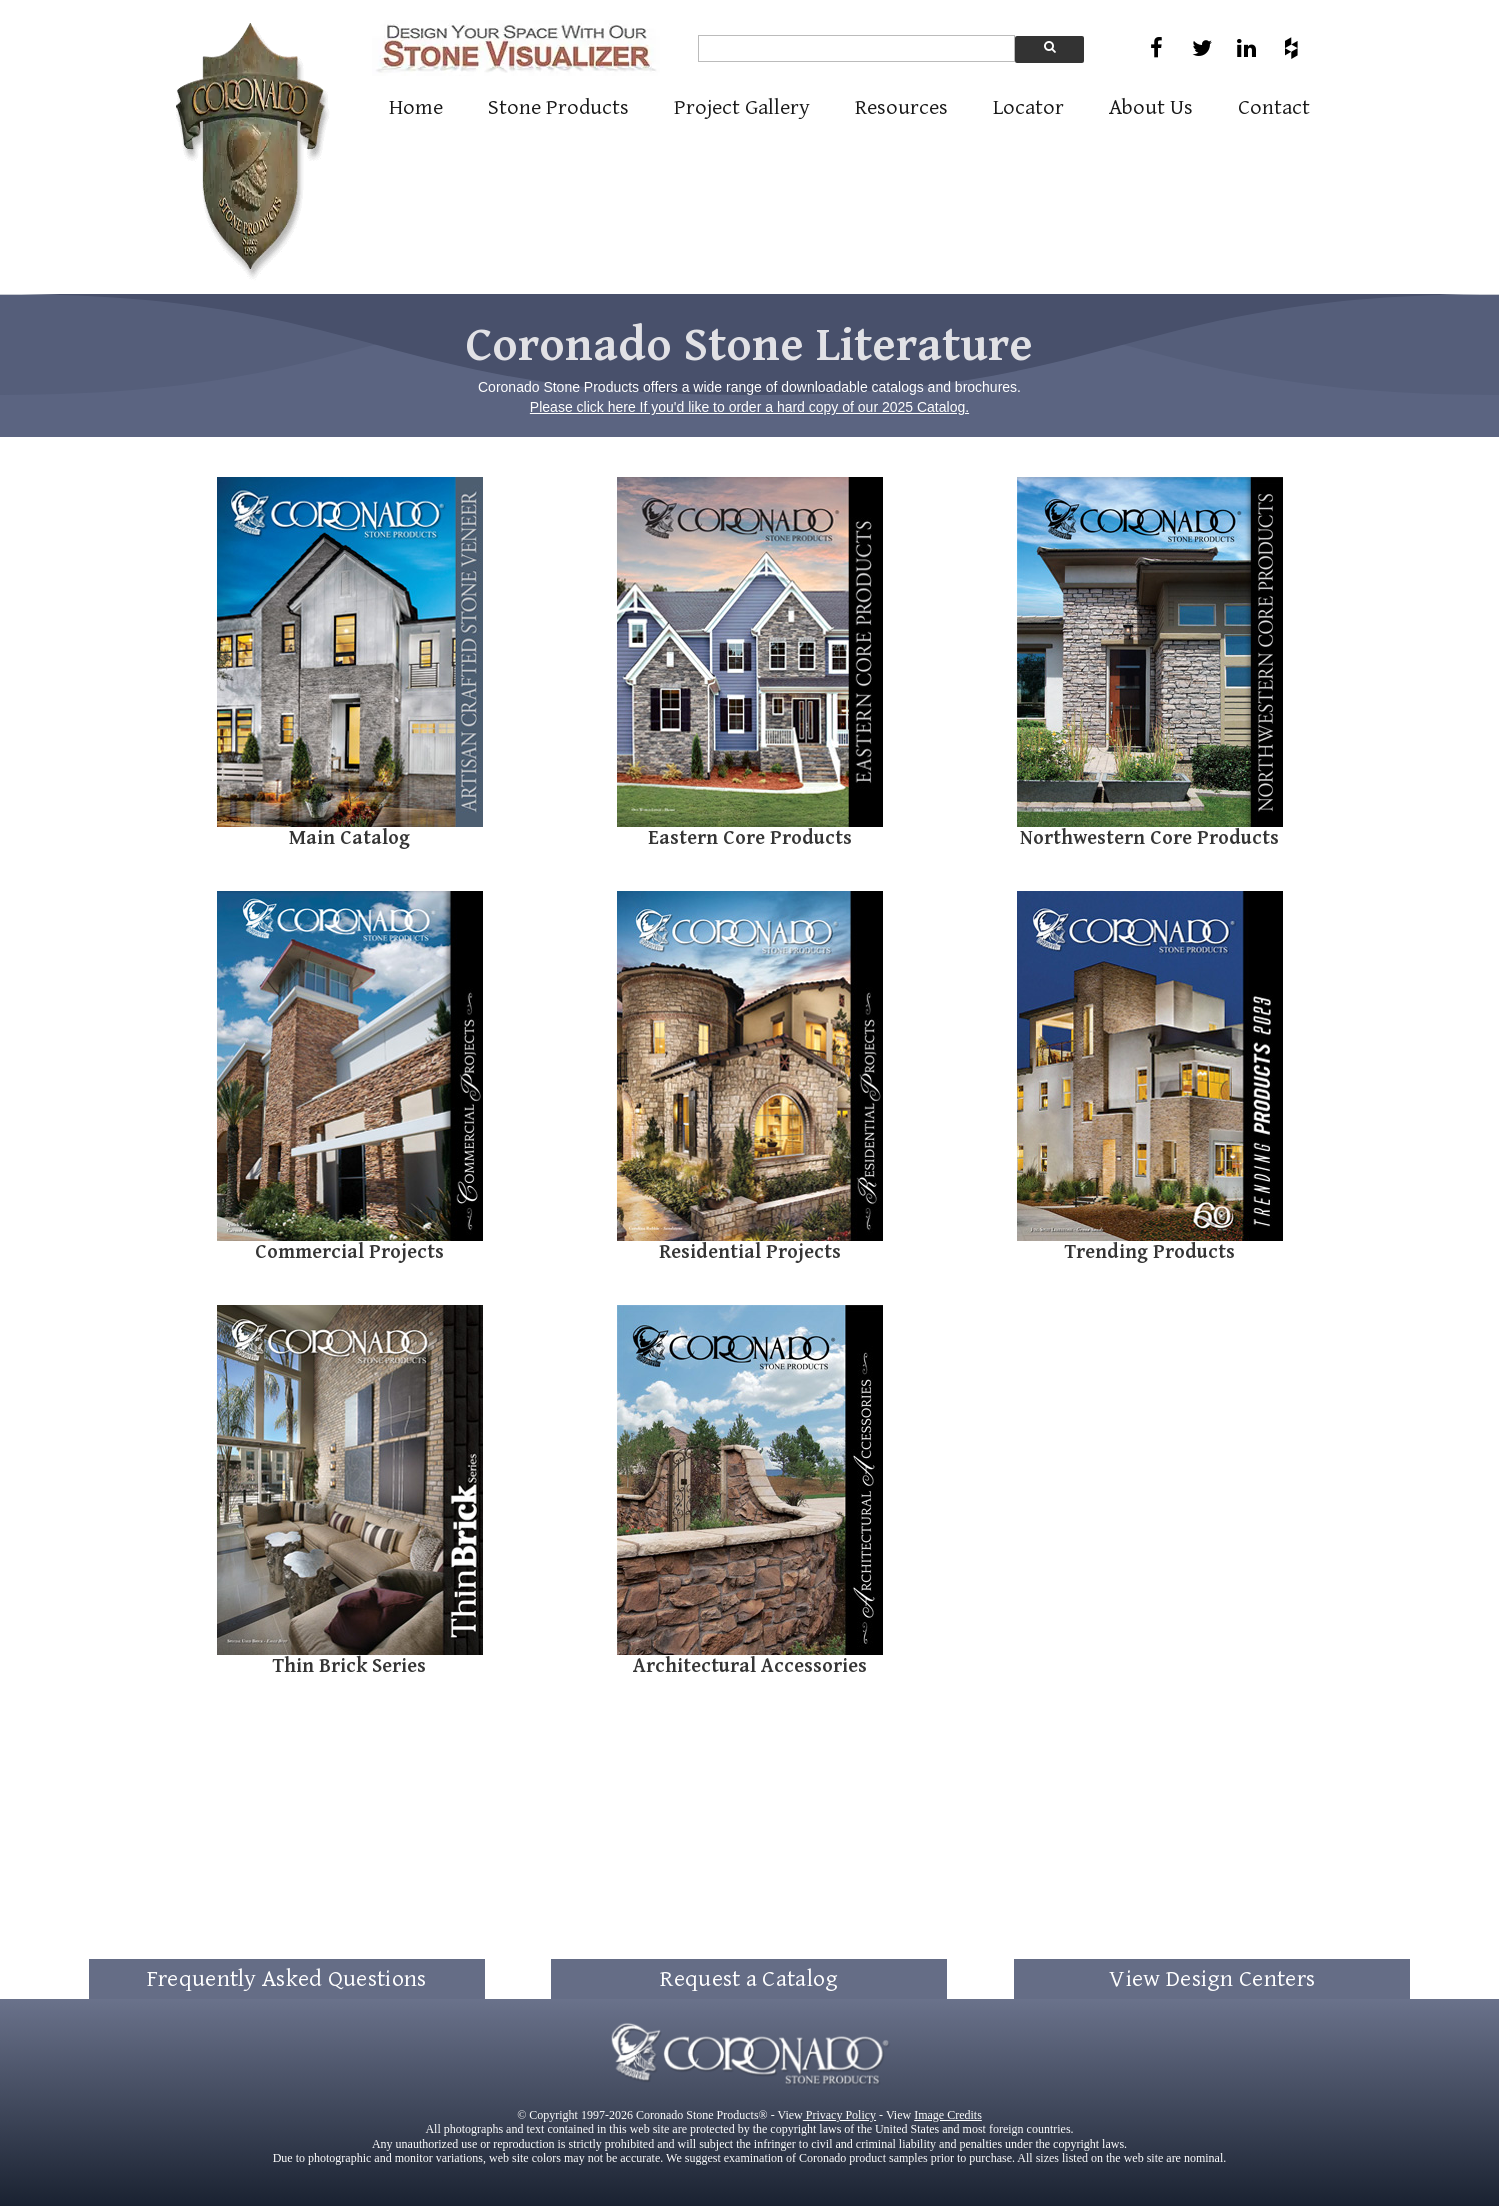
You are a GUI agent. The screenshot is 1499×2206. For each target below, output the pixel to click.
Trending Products (1150, 1252)
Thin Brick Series (349, 1666)
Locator (1028, 107)
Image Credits (948, 2115)
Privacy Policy (839, 2115)
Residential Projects (750, 1252)
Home (416, 107)
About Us (1151, 107)
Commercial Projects (349, 1252)
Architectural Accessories (750, 1666)
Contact (1274, 107)
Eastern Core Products (750, 838)
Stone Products (558, 107)
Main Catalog (349, 838)
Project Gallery (742, 107)
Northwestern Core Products (1149, 838)
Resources (901, 107)
